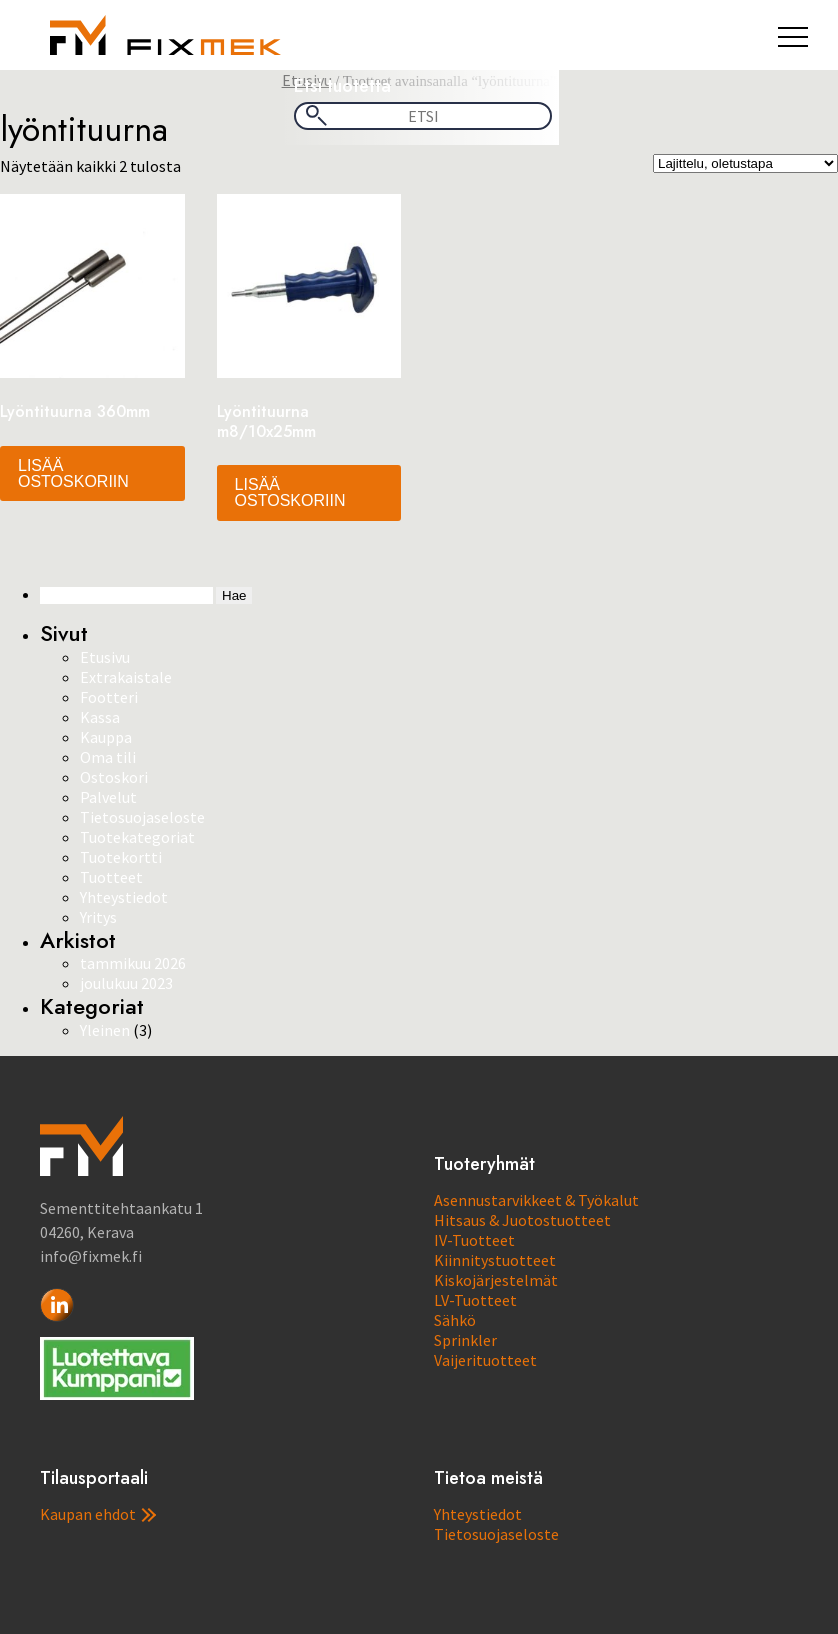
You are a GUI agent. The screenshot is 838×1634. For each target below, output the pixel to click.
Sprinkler (465, 1340)
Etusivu (105, 657)
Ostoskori (114, 777)
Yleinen (105, 1030)
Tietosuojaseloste (142, 817)
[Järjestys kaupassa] (745, 163)
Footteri (109, 697)
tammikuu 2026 (133, 963)
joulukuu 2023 (126, 983)
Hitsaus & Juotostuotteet (522, 1220)
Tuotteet (111, 877)
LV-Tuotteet (475, 1300)
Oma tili (108, 757)
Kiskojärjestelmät (496, 1280)
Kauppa (106, 737)
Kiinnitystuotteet (495, 1260)
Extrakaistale (126, 677)
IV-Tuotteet (474, 1240)
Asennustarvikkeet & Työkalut (536, 1200)
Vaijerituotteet (485, 1360)
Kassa (100, 717)
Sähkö (455, 1320)
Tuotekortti (121, 857)
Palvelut (108, 797)
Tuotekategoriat (137, 837)
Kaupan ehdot (98, 1514)
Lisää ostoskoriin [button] (73, 473)
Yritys (98, 917)
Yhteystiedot (124, 897)
